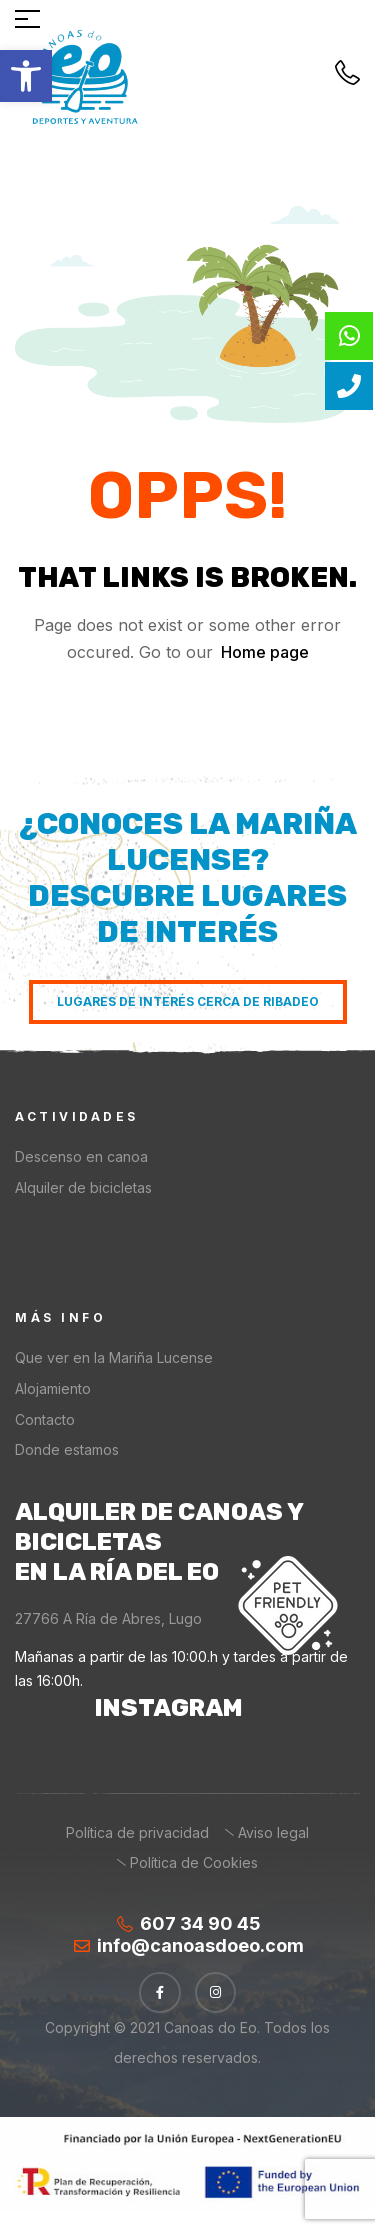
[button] (26, 76)
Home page (265, 652)
